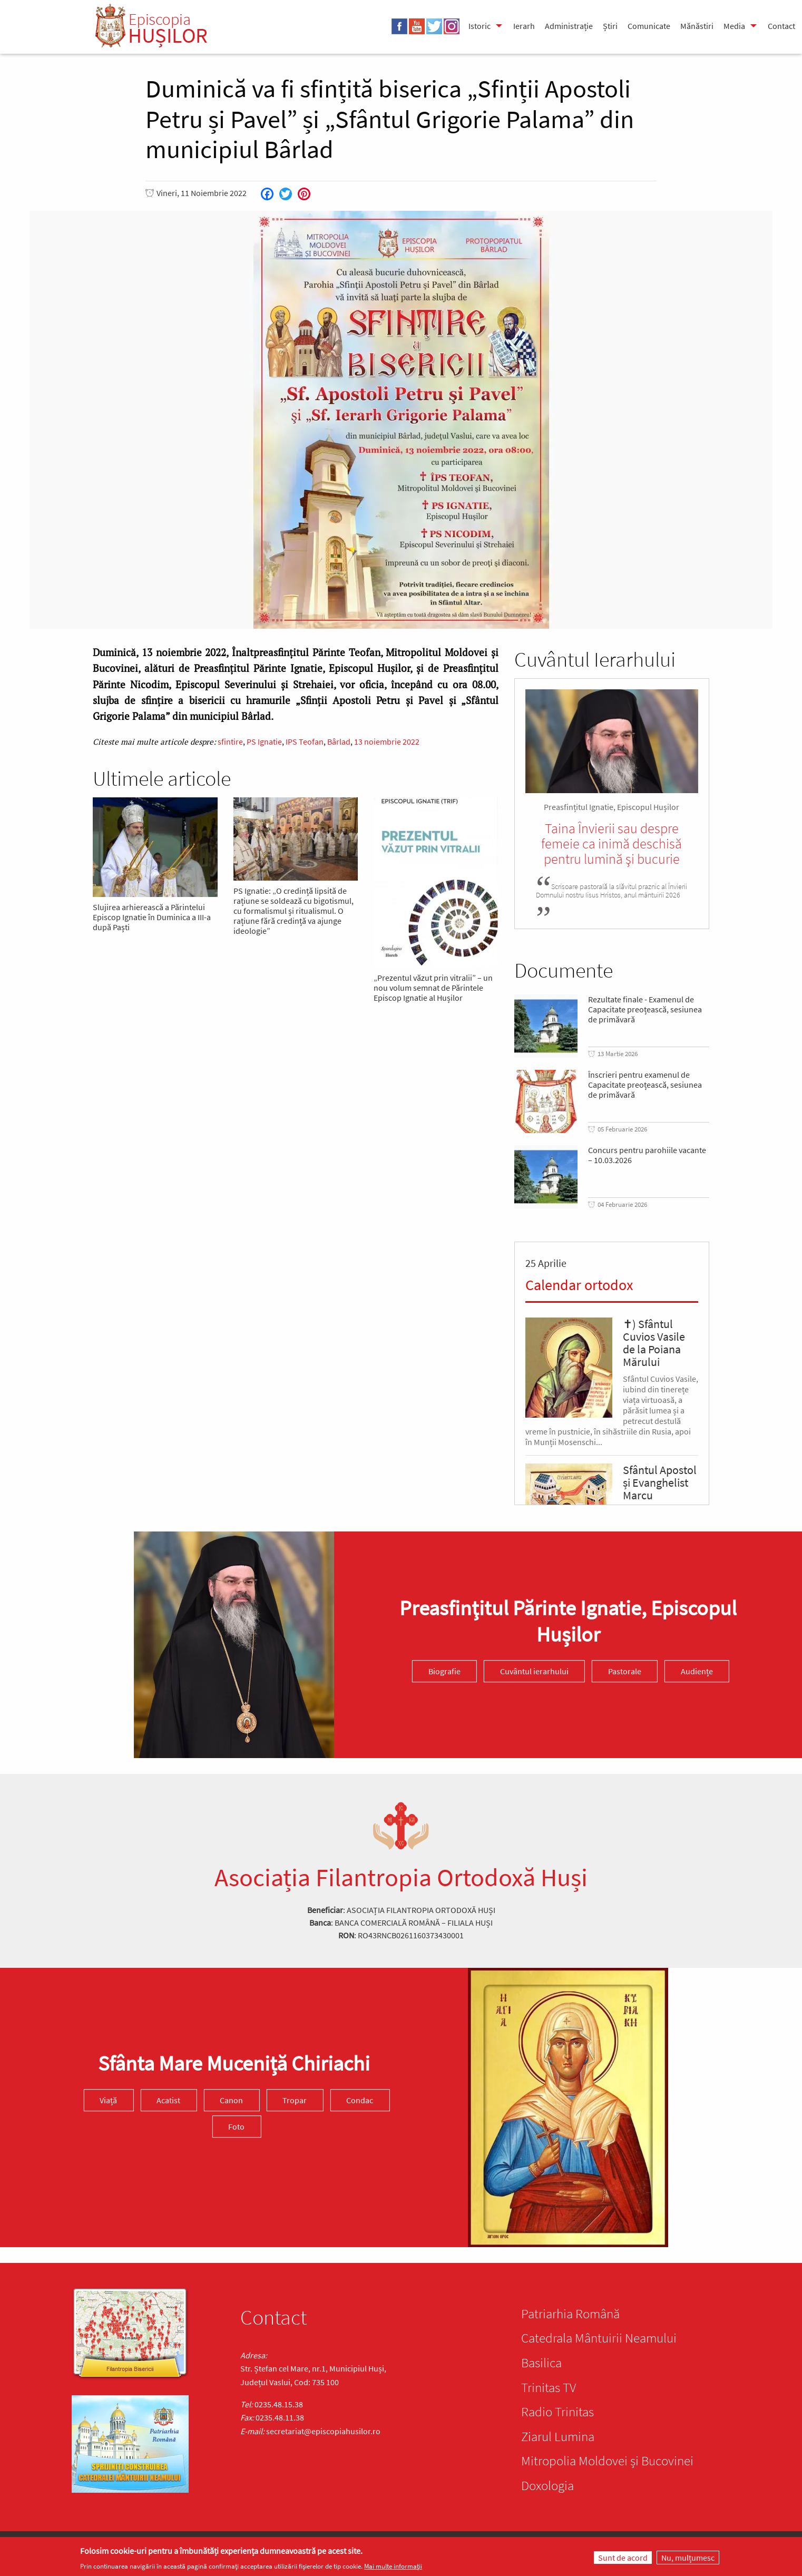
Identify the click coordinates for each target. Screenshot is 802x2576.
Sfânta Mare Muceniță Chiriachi (234, 2063)
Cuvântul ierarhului (534, 1671)
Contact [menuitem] (781, 26)
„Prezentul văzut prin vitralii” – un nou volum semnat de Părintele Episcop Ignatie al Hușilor (433, 988)
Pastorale (624, 1671)
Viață (108, 2100)
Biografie (444, 1671)
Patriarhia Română (570, 2313)
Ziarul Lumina (557, 2436)
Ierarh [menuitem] (524, 26)
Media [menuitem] (734, 26)
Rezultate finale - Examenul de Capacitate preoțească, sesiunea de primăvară (645, 1009)
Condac (359, 2100)
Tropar (294, 2100)
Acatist (168, 2100)
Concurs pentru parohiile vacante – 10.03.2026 (647, 1155)
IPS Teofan (305, 741)
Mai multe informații (393, 2566)
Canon (231, 2100)
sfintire (230, 741)
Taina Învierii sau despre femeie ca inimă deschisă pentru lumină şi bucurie (611, 843)
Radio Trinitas (557, 2411)
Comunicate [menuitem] (649, 26)
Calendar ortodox (579, 1284)
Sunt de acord (623, 2557)
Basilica (541, 2362)
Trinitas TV (548, 2387)
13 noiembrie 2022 (386, 741)
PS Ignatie (264, 741)
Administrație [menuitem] (569, 26)
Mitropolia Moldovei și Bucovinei (607, 2460)
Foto (236, 2126)
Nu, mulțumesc (688, 2557)
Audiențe (697, 1671)
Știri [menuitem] (610, 26)
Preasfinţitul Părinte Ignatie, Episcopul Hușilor (568, 1621)
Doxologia (547, 2485)
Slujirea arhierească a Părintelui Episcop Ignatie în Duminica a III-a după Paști (152, 917)
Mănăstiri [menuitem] (696, 26)
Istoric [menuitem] (479, 26)
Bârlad (338, 741)
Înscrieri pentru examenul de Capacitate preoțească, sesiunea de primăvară (645, 1085)
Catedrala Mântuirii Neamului (599, 2337)
